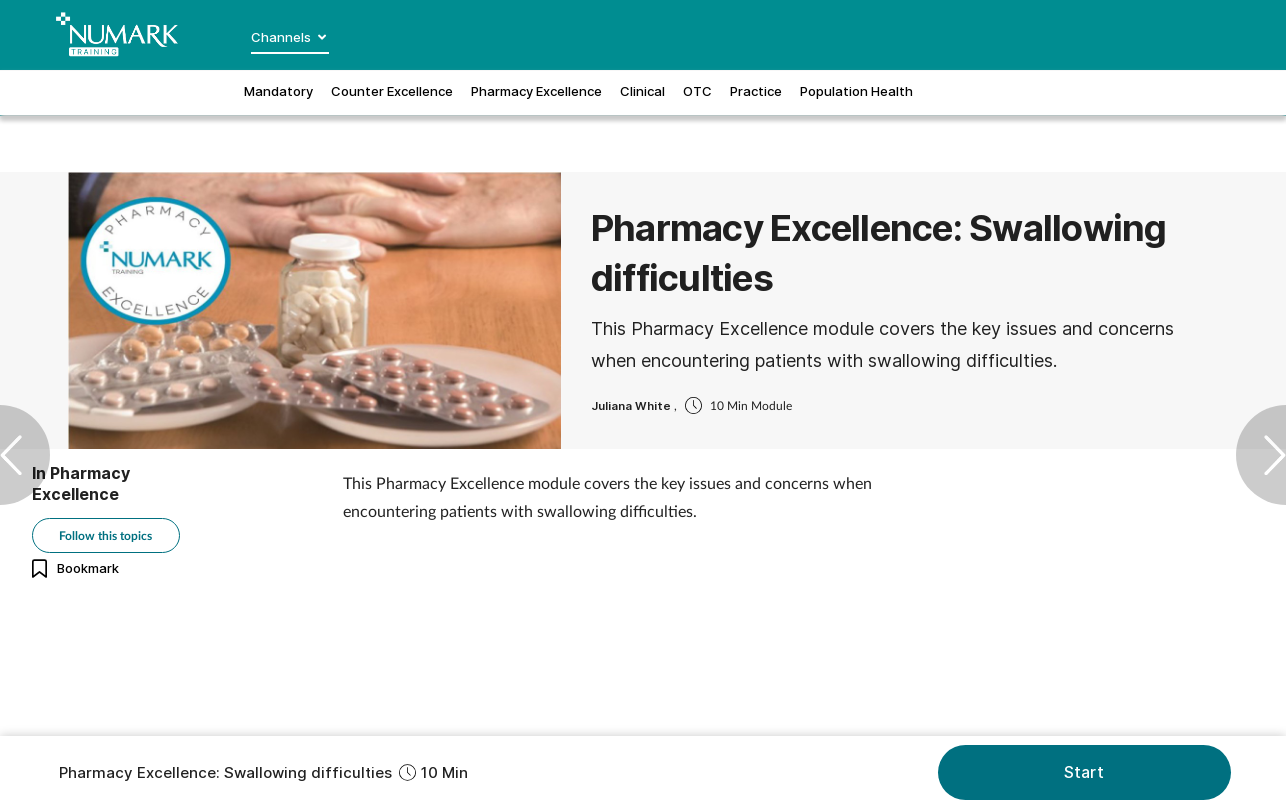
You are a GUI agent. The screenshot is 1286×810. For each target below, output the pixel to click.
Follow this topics (105, 535)
